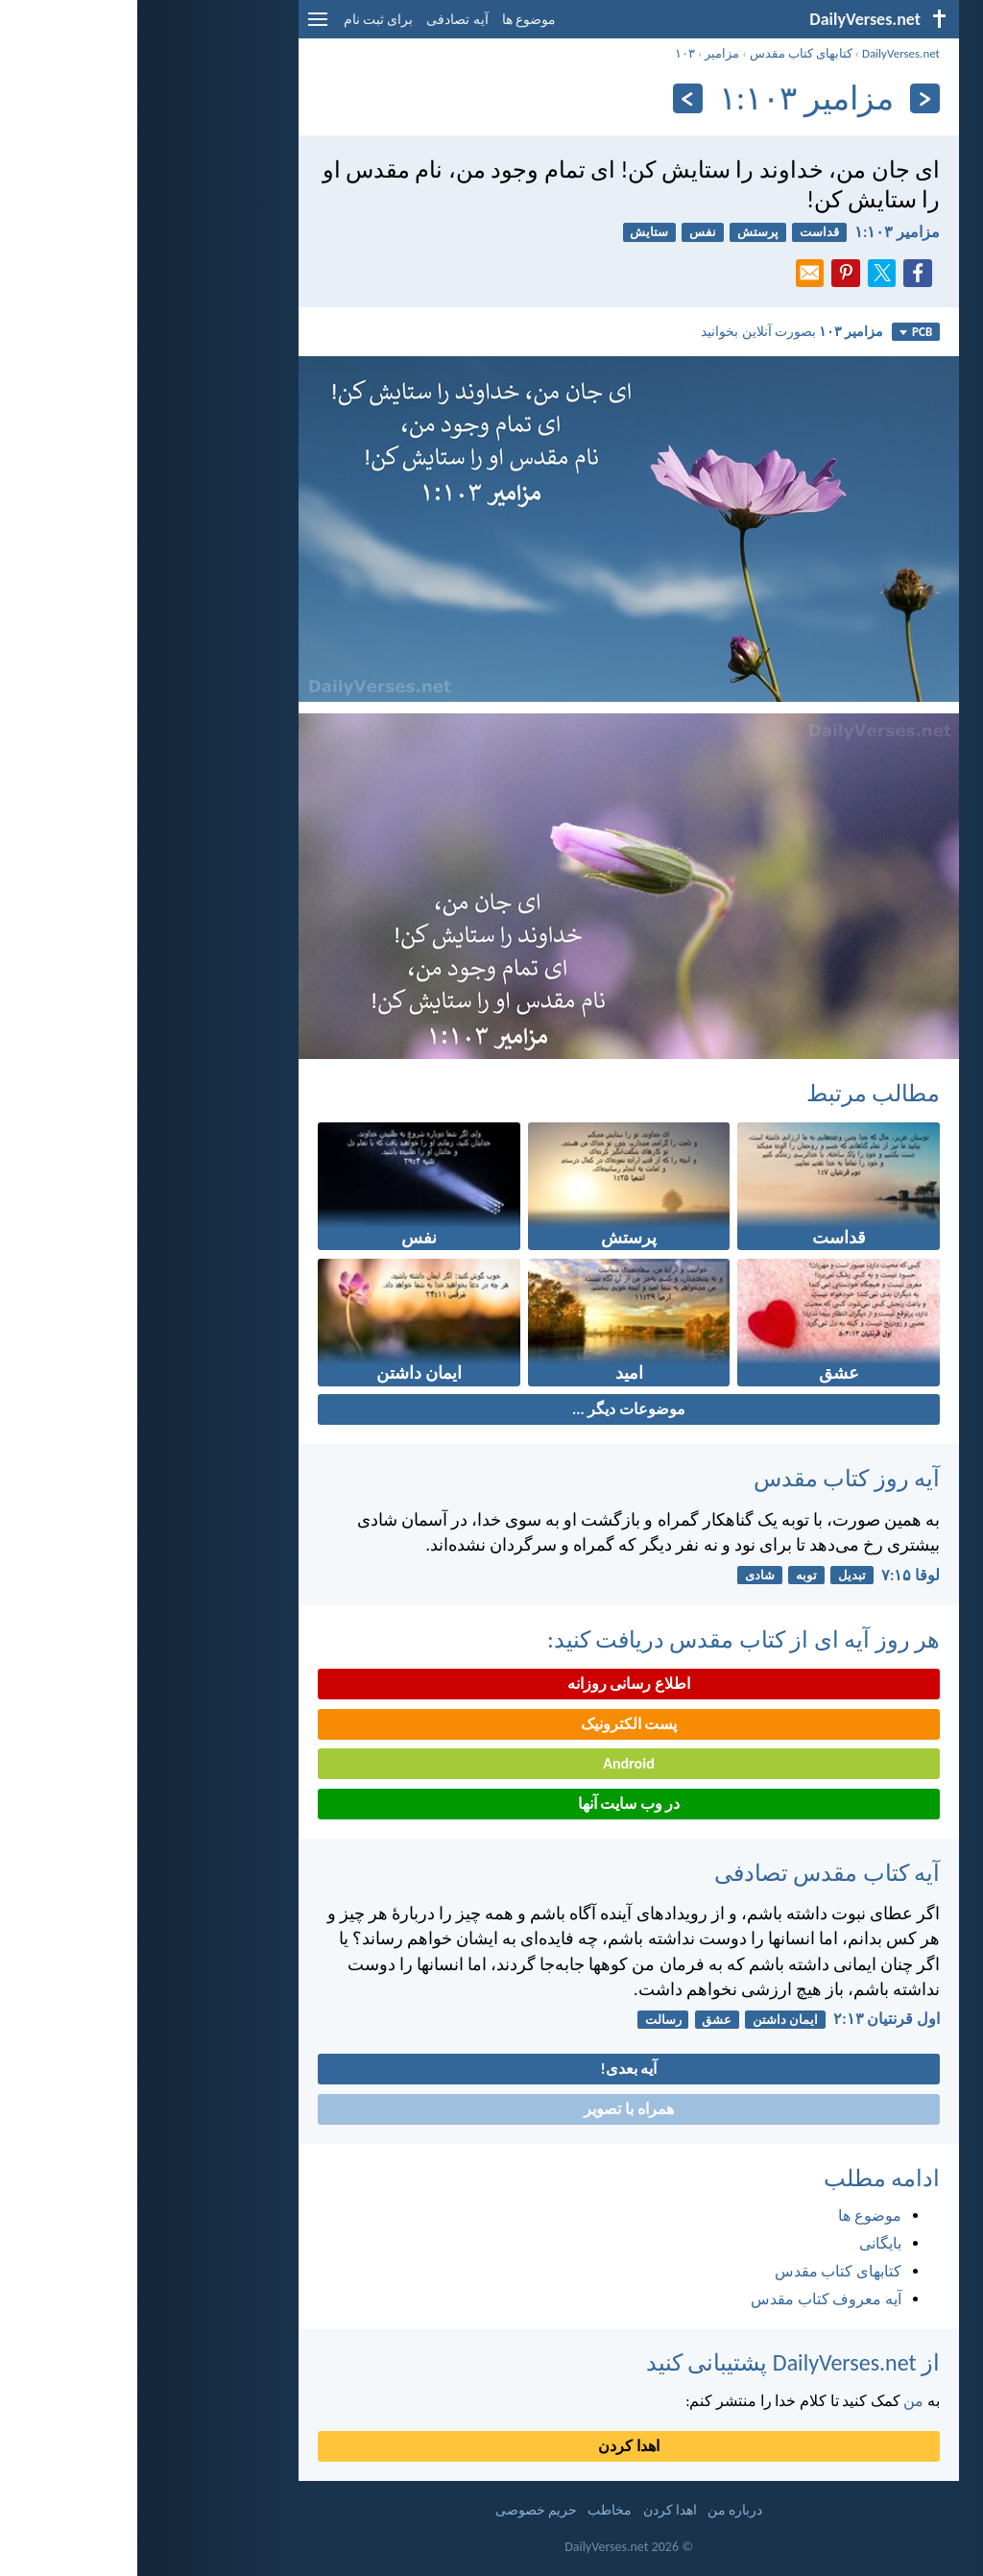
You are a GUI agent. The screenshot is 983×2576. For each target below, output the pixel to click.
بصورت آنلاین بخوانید (654, 331)
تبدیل (715, 1575)
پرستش (620, 232)
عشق (579, 2019)
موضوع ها (392, 20)
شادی (622, 1575)
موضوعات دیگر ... (491, 1409)
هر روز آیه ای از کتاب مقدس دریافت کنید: (606, 1639)
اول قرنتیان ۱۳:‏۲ (749, 2019)
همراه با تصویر (491, 2109)
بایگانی (743, 2243)
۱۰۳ (548, 53)
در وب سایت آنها (492, 1803)
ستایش (511, 232)
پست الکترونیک (492, 1724)
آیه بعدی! (492, 2068)
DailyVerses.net (764, 53)
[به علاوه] (550, 98)
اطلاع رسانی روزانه (491, 1683)
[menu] (180, 26)
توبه (669, 1575)
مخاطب (472, 2510)
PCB (778, 332)
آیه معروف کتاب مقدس (688, 2299)
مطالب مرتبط (736, 1093)
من (776, 2401)
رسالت (526, 2019)
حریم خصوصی (399, 2510)
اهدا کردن (491, 2446)
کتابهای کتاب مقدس (663, 53)
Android (491, 1763)
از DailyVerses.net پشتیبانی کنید (656, 2362)
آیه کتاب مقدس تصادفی (690, 1873)
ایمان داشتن (648, 2019)
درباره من (597, 2510)
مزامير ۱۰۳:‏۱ (760, 232)
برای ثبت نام (241, 20)
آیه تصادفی (319, 20)
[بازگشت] (788, 98)
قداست (682, 232)
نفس (565, 232)
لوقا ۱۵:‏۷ (773, 1575)
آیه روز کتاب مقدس (709, 1478)
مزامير (584, 53)
